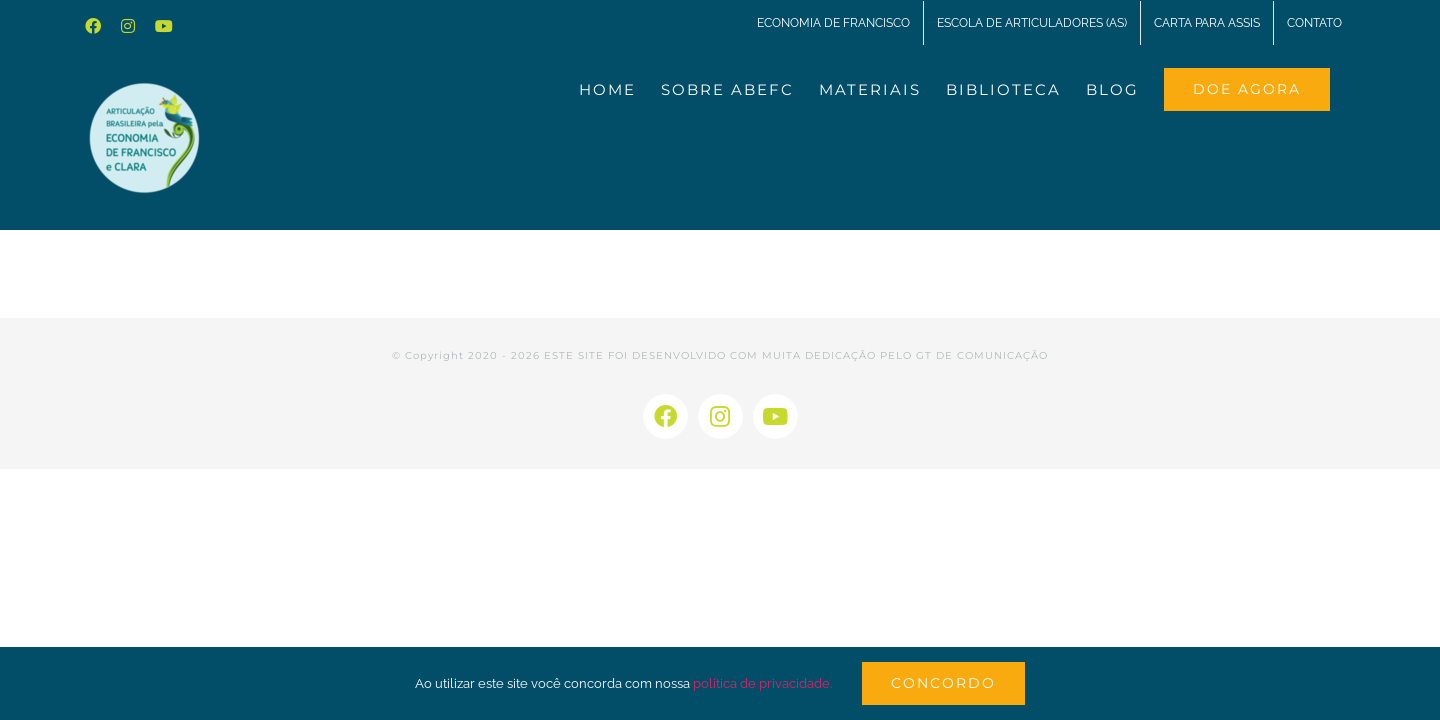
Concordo (943, 683)
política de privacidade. (762, 683)
